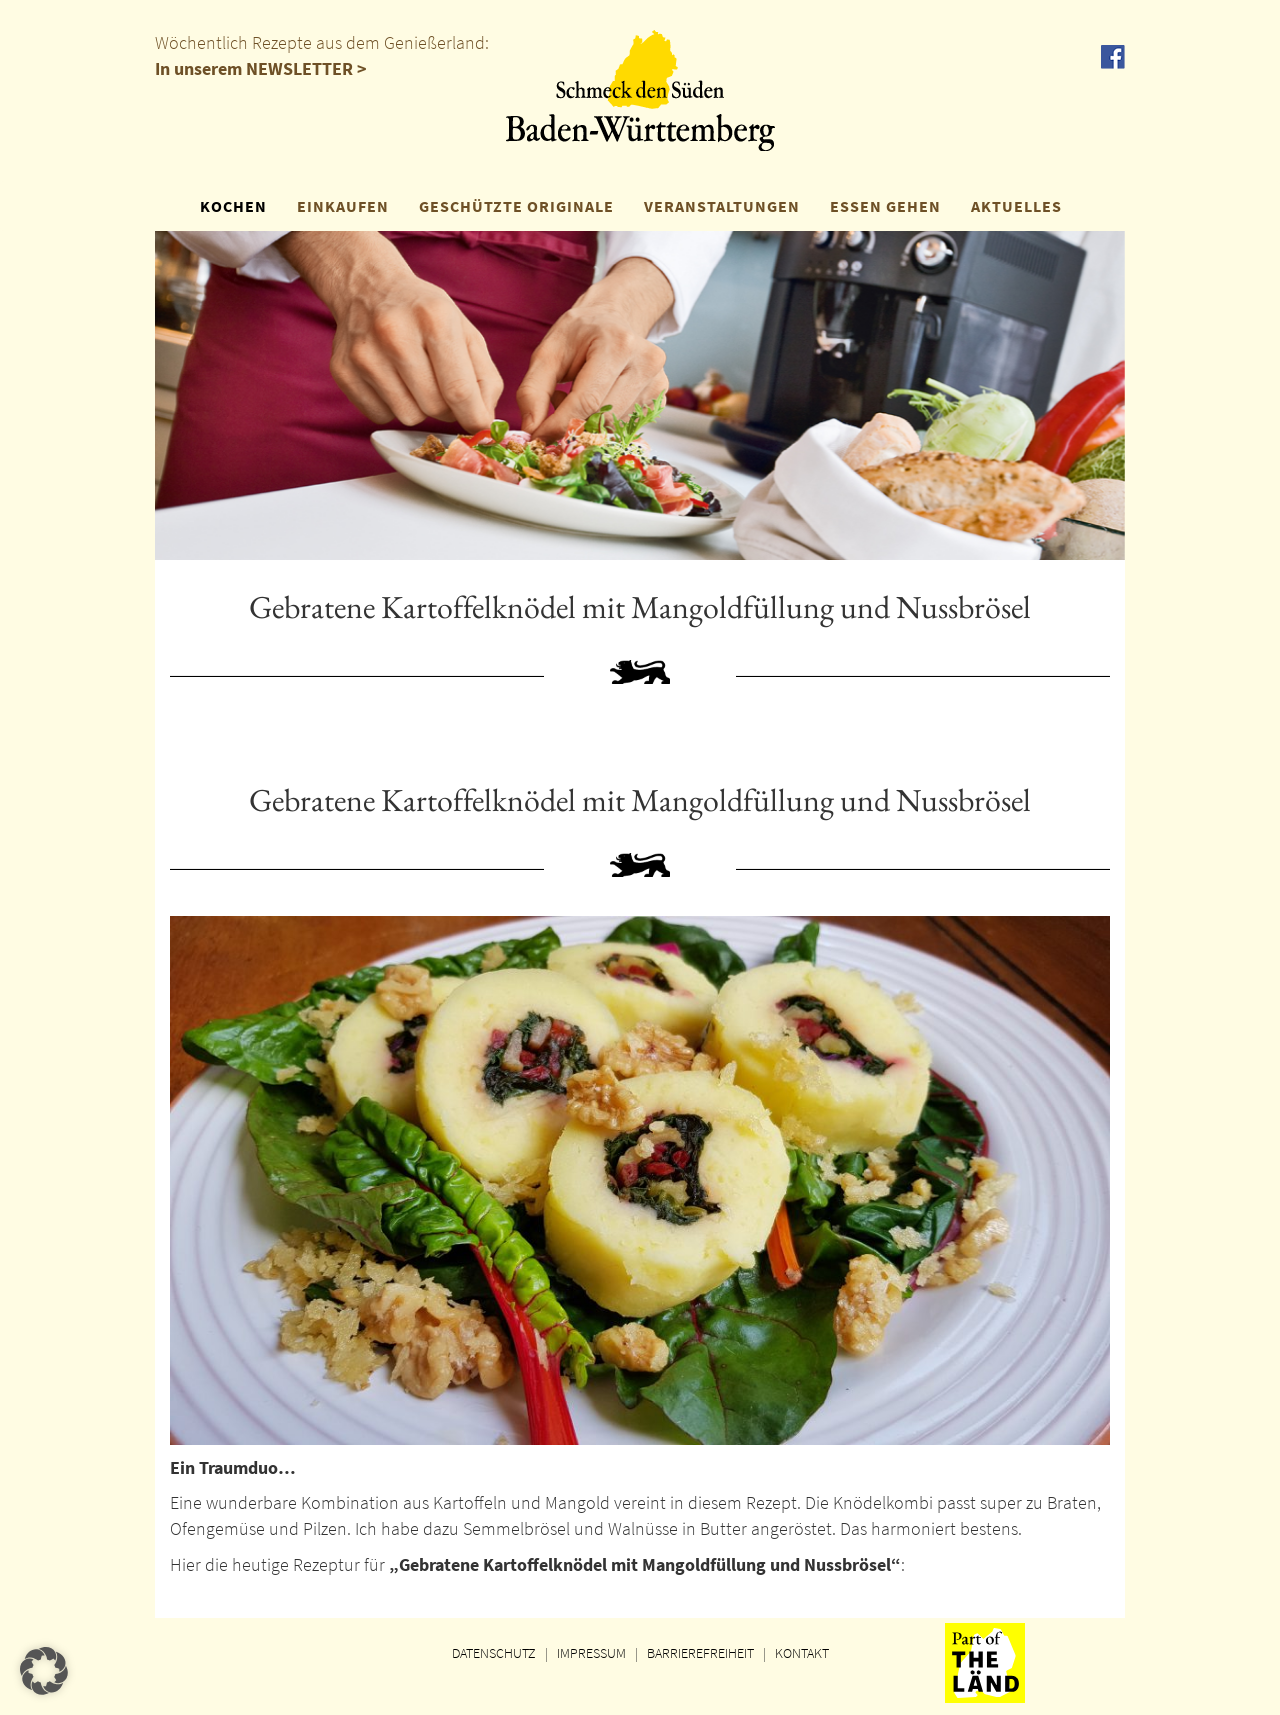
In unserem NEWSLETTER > (261, 68)
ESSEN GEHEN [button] (885, 206)
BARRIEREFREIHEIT (700, 1653)
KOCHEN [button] (233, 206)
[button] (44, 1671)
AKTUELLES (1016, 206)
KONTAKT (802, 1653)
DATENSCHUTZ (494, 1653)
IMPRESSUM (591, 1653)
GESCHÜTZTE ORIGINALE (516, 206)
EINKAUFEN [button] (343, 206)
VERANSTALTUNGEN (722, 206)
